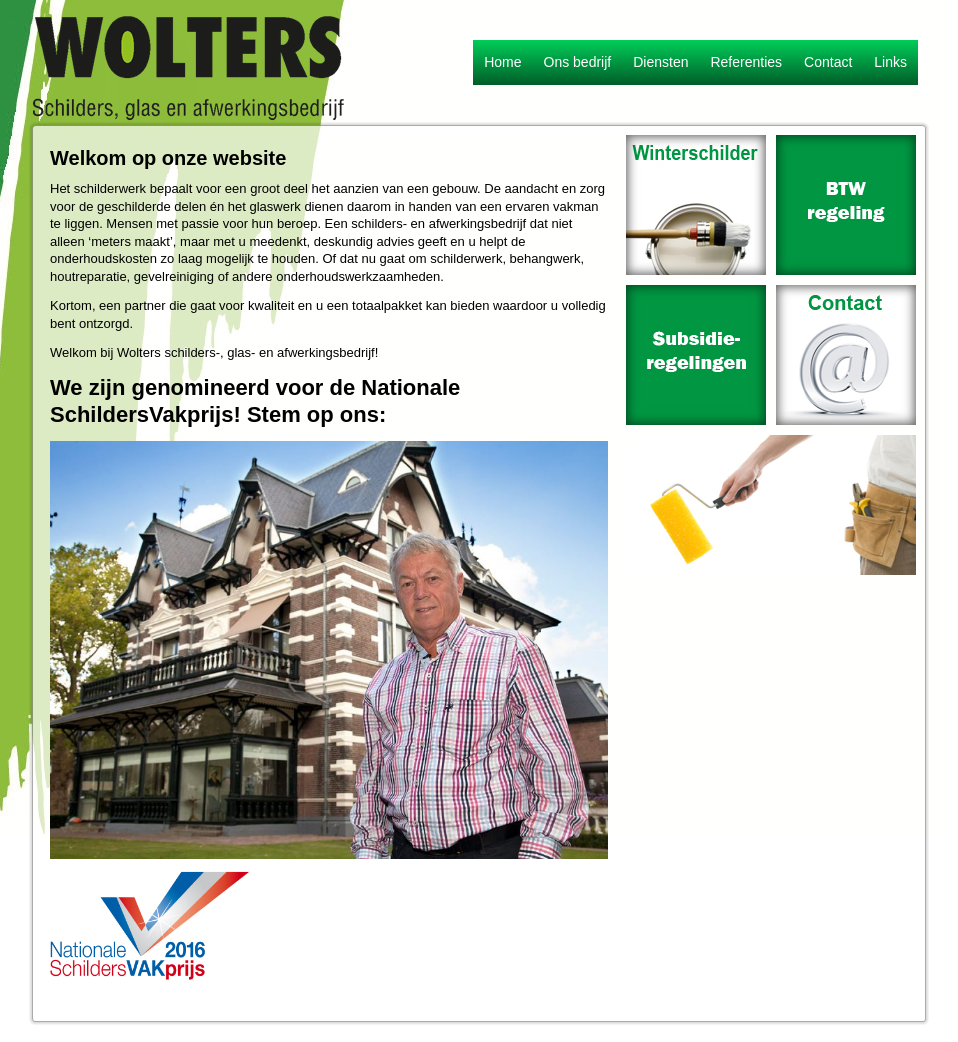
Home (502, 62)
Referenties (746, 62)
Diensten (660, 62)
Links (890, 62)
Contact (828, 62)
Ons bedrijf (578, 62)
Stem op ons (313, 414)
